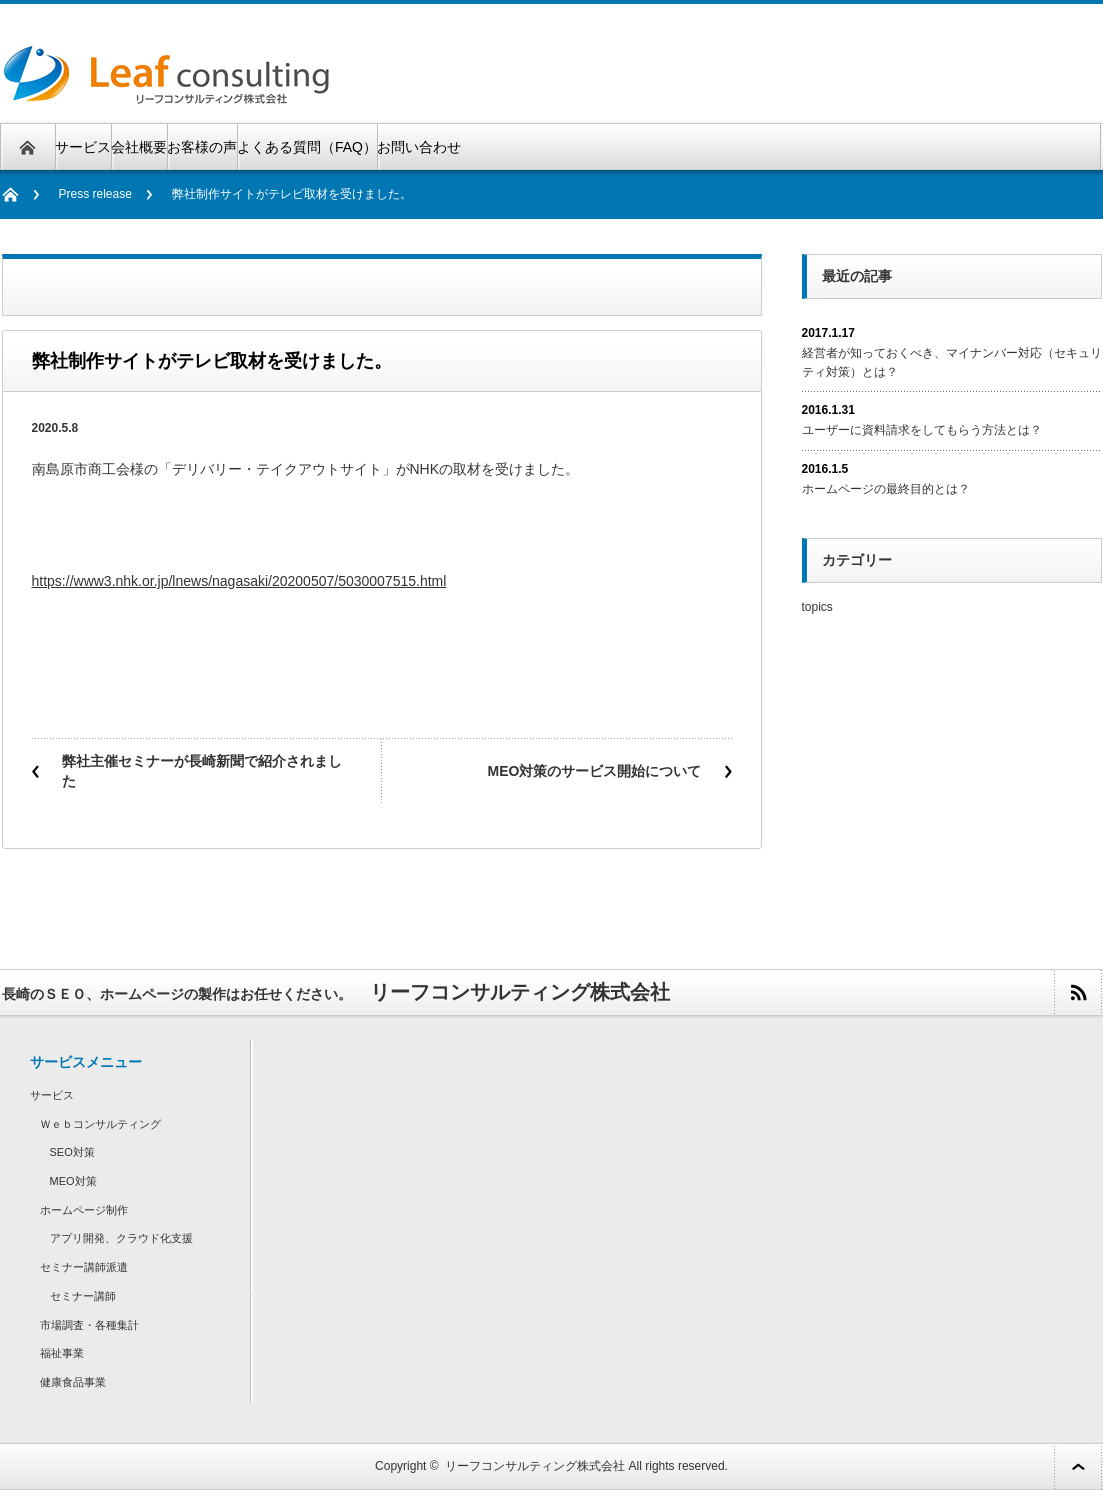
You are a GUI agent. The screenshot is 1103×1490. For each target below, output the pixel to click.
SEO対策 (72, 1152)
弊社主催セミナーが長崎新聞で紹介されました (202, 771)
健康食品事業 (73, 1382)
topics (817, 607)
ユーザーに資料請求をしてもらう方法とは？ (922, 430)
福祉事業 (62, 1353)
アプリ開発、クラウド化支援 (121, 1238)
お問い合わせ (419, 147)
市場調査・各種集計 (89, 1325)
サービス (83, 147)
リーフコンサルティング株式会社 (535, 1466)
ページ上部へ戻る (1078, 1466)
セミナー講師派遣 (84, 1267)
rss (1077, 992)
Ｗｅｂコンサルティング (100, 1124)
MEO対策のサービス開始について (595, 771)
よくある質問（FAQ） (307, 147)
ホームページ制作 (84, 1210)
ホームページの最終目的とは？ (886, 489)
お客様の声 (202, 147)
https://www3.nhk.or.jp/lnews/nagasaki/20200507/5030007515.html (239, 581)
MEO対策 (73, 1181)
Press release (95, 194)
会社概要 (139, 147)
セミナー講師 (83, 1296)
